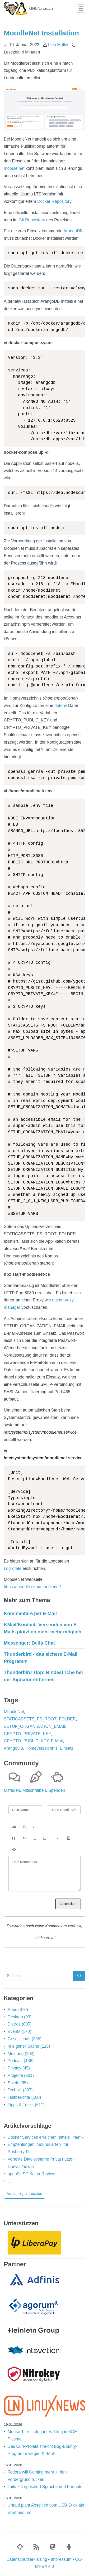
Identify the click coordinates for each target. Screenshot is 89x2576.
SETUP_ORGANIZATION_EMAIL (35, 1726)
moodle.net (14, 168)
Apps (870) (18, 2009)
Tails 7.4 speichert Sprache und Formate (45, 2486)
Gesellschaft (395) (25, 2038)
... (9, 2181)
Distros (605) (20, 2024)
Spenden (56, 1790)
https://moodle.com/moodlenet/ (32, 1586)
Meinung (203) (21, 2053)
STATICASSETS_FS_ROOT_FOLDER (40, 1719)
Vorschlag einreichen (24, 2193)
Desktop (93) (20, 2017)
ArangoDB (73, 231)
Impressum (61, 2559)
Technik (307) (20, 2090)
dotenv (60, 705)
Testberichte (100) (24, 2097)
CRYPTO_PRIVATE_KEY (27, 1733)
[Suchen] (39, 1976)
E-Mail (57, 1740)
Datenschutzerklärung (26, 2559)
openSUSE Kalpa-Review (31, 2174)
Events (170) (19, 2031)
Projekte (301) (21, 2075)
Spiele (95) (18, 2082)
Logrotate (12, 1568)
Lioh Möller (58, 44)
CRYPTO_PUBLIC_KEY (26, 1740)
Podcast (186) (21, 2060)
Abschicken (67, 1904)
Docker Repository (54, 201)
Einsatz (67, 1748)
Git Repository (32, 220)
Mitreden (12, 1790)
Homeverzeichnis (41, 1748)
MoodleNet (14, 1711)
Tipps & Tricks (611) (26, 2104)
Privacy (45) (19, 2068)
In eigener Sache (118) (29, 2046)
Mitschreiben (34, 1790)
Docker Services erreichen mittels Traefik (46, 2137)
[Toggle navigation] (81, 8)
